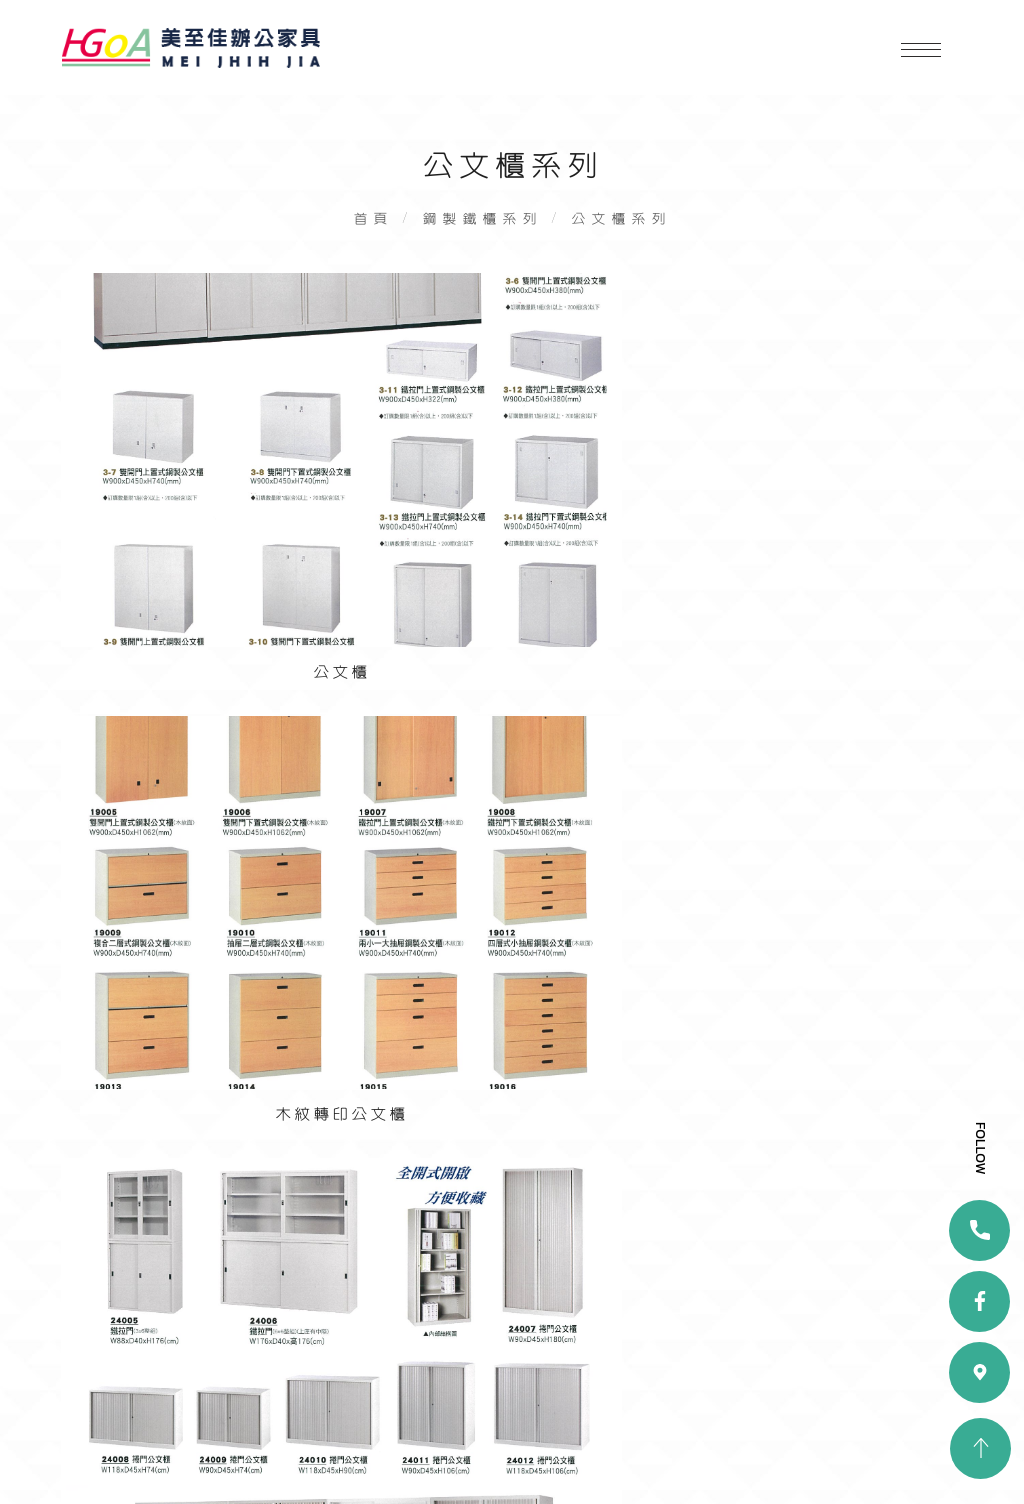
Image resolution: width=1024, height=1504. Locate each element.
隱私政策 (268, 1438)
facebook (499, 1396)
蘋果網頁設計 (441, 1463)
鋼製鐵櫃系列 (481, 229)
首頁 (368, 229)
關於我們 (268, 1379)
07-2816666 (462, 1270)
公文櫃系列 (625, 229)
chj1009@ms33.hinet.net (513, 1298)
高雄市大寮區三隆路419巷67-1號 (524, 1243)
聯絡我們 (105, 1438)
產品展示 (105, 1408)
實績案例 (268, 1408)
